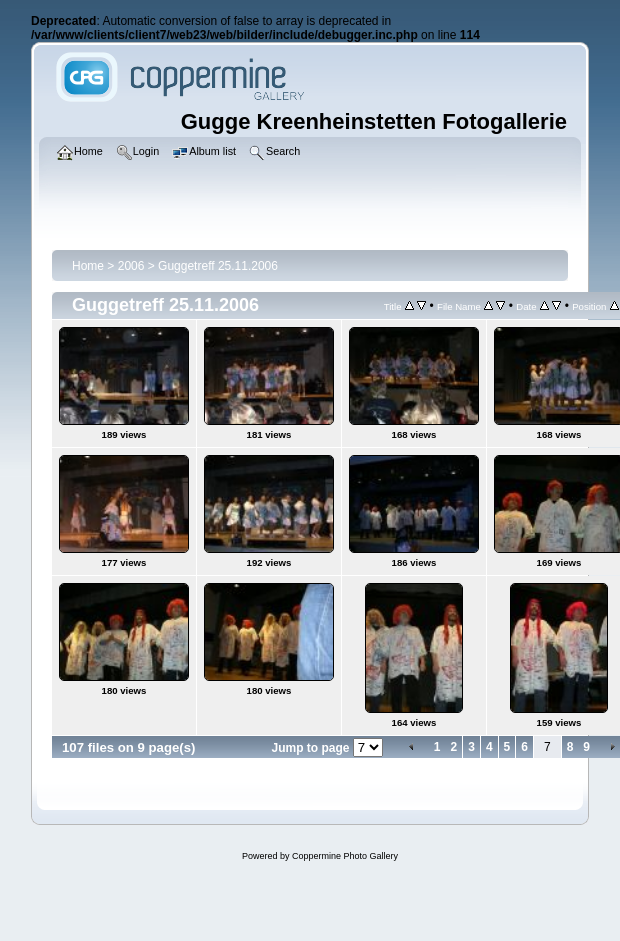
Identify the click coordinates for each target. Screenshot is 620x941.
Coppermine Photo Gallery (345, 856)
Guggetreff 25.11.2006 (218, 266)
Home (88, 266)
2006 (131, 266)
